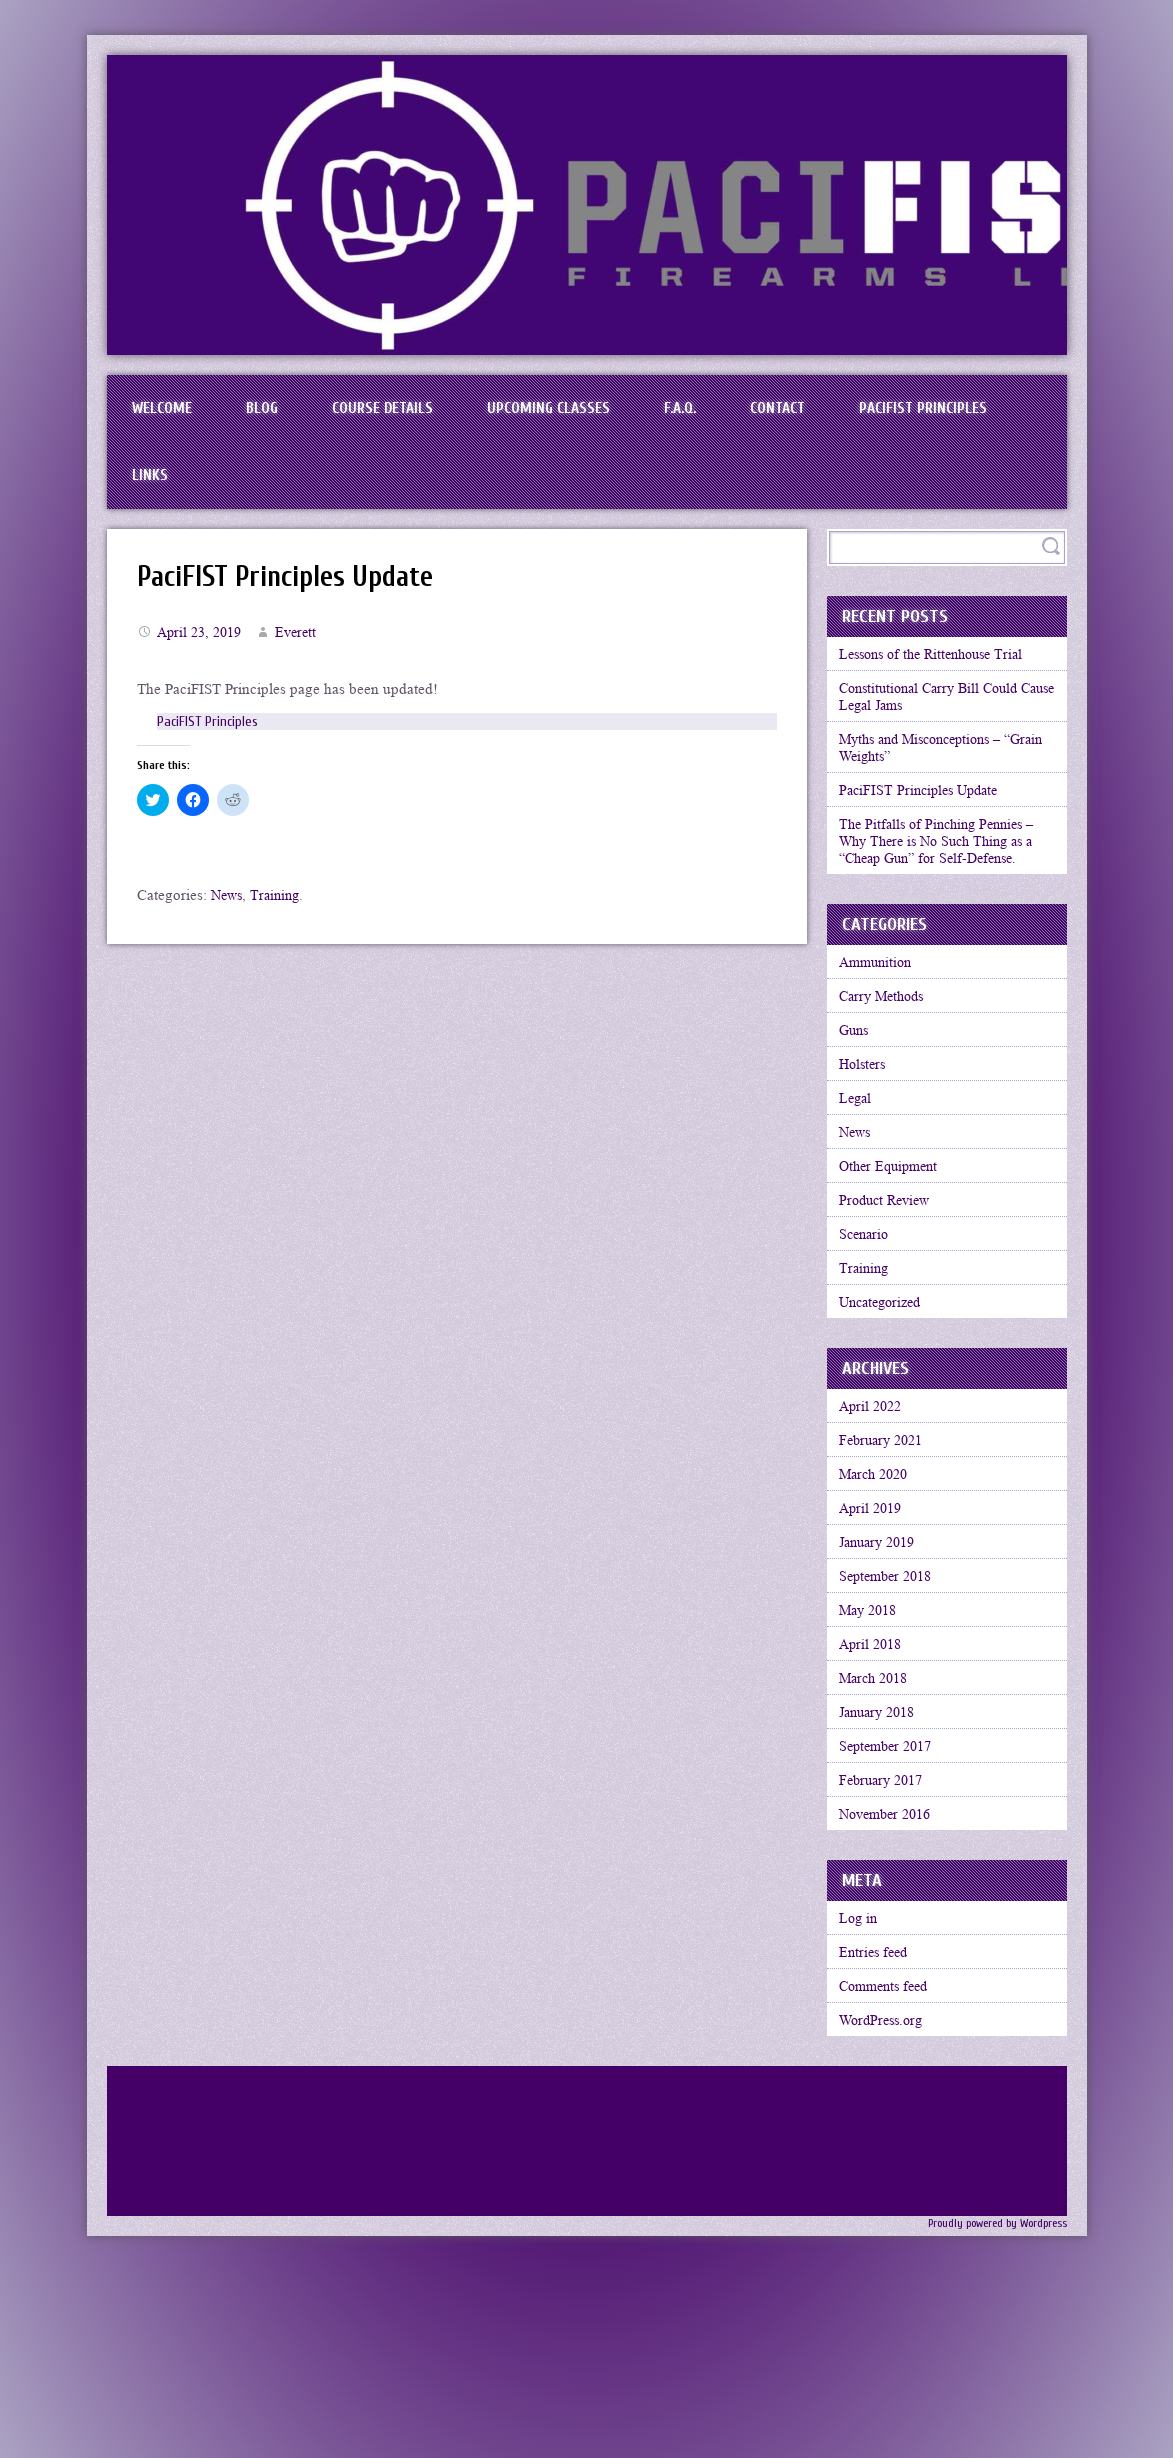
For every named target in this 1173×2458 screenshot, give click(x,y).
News (228, 917)
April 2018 (876, 1783)
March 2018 (880, 1822)
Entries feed (879, 2126)
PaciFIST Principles (203, 492)
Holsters (867, 1128)
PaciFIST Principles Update (297, 598)
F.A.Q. (739, 414)
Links (352, 492)
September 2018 (893, 1705)
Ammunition (881, 1011)
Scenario (869, 1323)
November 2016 (893, 1978)
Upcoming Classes (593, 414)
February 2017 (888, 1939)
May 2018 (874, 1744)
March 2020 (880, 1588)
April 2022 (876, 1510)
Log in (862, 2087)
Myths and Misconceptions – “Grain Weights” (932, 781)
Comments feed (891, 2165)
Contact (851, 414)
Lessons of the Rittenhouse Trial (942, 678)
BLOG (279, 414)
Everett (304, 654)
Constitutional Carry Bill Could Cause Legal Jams (939, 725)
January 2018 (884, 1861)
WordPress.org (887, 2204)
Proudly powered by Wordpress (990, 2410)
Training (280, 917)
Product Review (891, 1284)
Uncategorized (887, 1401)
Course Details (413, 414)
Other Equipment (895, 1245)
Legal (859, 1167)
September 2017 (893, 1900)
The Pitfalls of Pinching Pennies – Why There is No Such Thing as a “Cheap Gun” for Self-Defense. (947, 885)
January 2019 (884, 1666)
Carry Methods (888, 1050)
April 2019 (876, 1627)
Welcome (168, 414)
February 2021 (888, 1549)
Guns (858, 1089)
